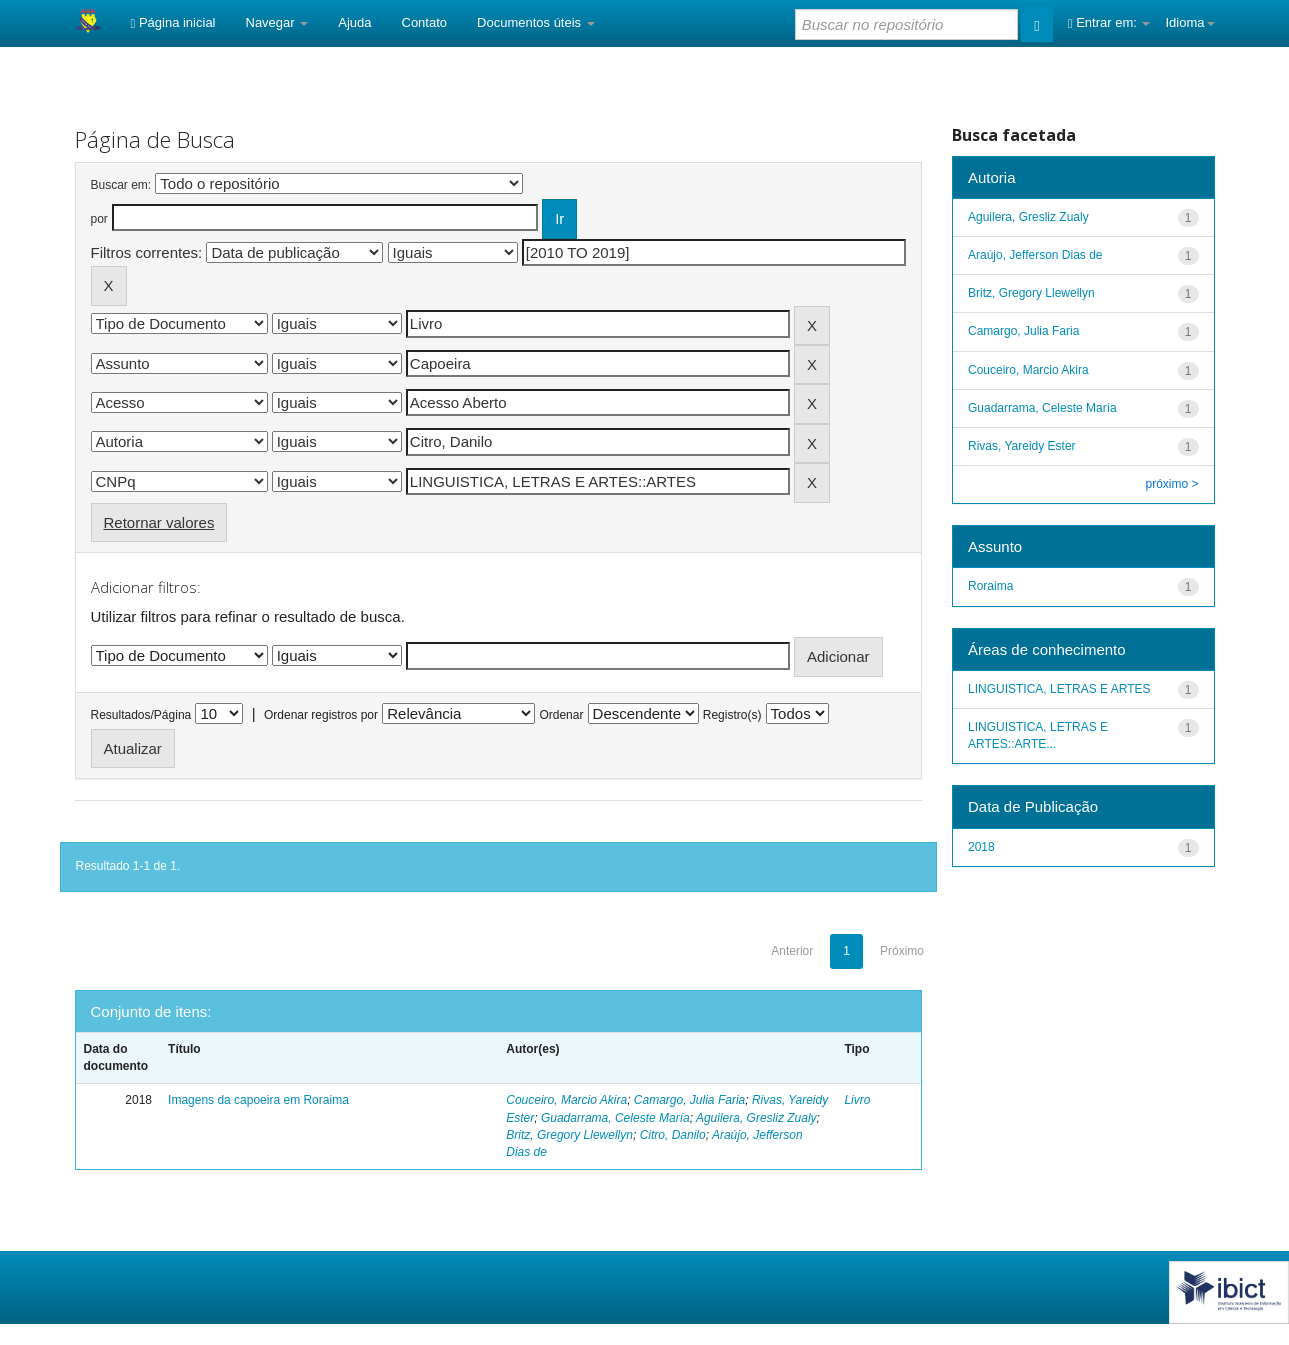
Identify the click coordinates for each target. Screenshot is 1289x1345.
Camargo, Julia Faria (689, 1100)
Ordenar (561, 715)
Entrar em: (1109, 22)
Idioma (1189, 22)
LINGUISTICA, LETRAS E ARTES (1059, 689)
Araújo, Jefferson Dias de (1035, 255)
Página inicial (173, 22)
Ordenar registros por (321, 715)
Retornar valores (159, 522)
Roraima (990, 586)
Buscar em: (121, 185)
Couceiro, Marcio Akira (566, 1100)
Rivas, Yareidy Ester (1022, 446)
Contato (425, 22)
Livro (857, 1100)
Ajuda (354, 22)
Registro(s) (732, 715)
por (99, 219)
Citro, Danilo (673, 1135)
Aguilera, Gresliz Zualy (756, 1118)
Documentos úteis (536, 22)
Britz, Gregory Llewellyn (569, 1135)
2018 (981, 847)
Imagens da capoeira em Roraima (258, 1100)
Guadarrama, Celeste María (615, 1118)
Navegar (277, 22)
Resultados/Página (141, 715)
